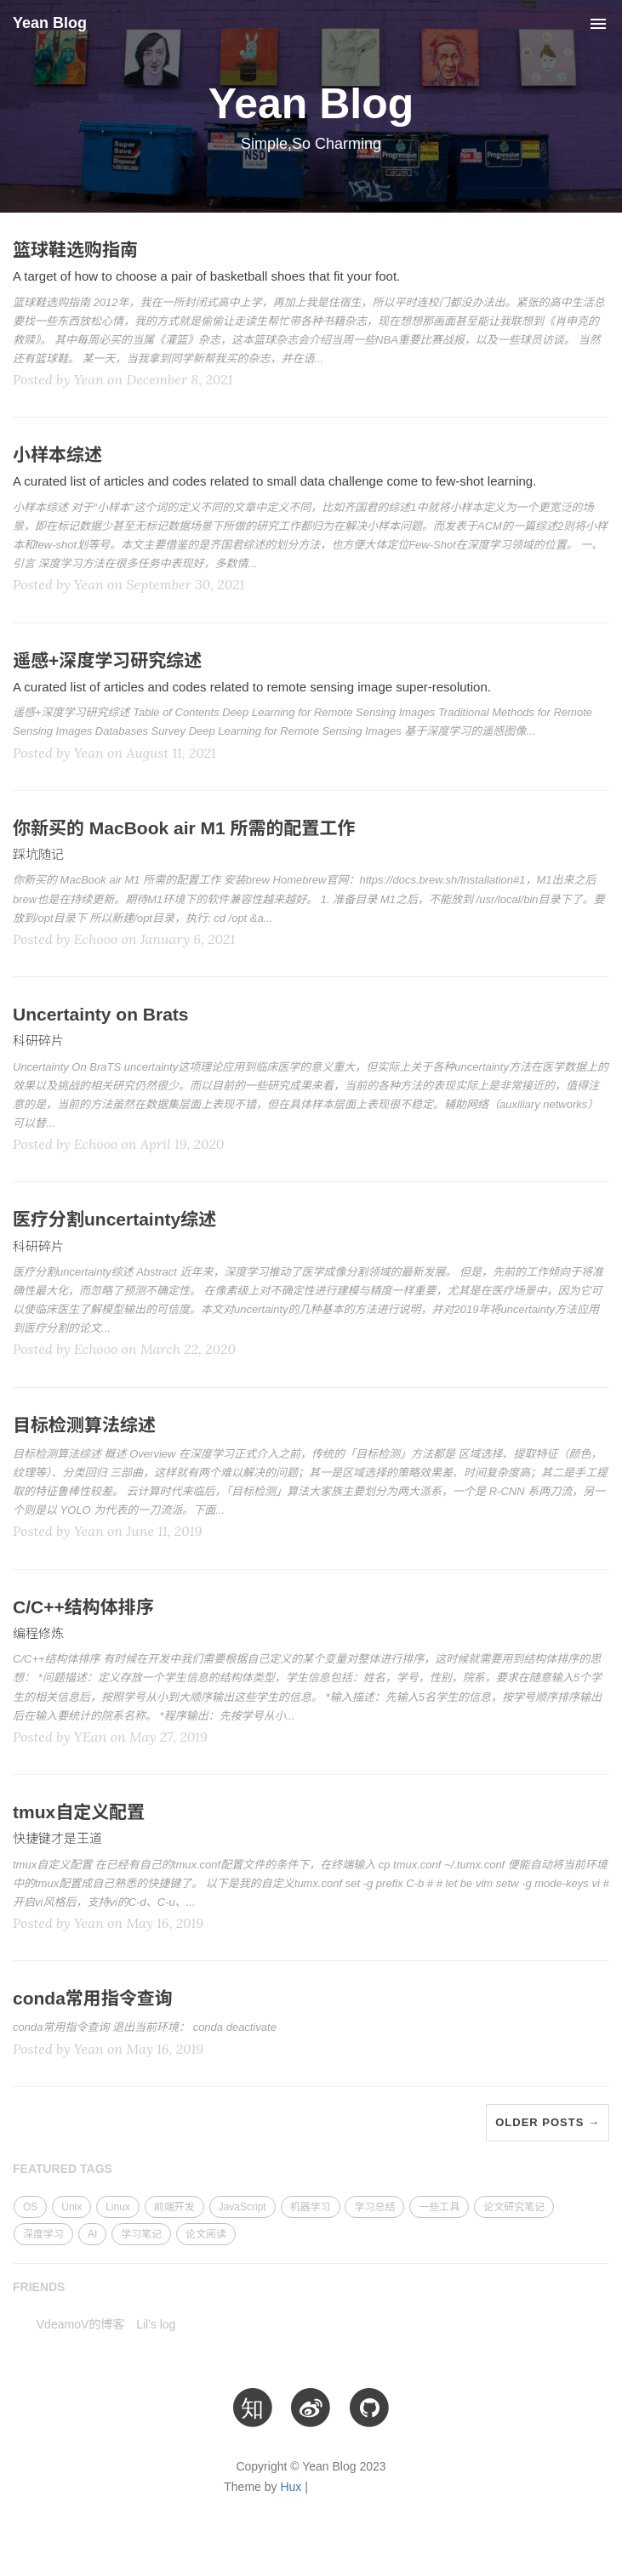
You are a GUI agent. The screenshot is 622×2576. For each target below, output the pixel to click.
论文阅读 (205, 2234)
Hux (290, 2487)
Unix (71, 2207)
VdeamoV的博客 (80, 2324)
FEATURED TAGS (62, 2168)
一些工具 (439, 2207)
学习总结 (374, 2207)
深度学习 (43, 2234)
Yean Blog (50, 22)
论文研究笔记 (514, 2207)
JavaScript (242, 2207)
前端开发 (174, 2207)
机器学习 (310, 2207)
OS (30, 2207)
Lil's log (155, 2324)
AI (92, 2234)
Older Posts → (547, 2122)
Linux (118, 2207)
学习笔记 (141, 2234)
